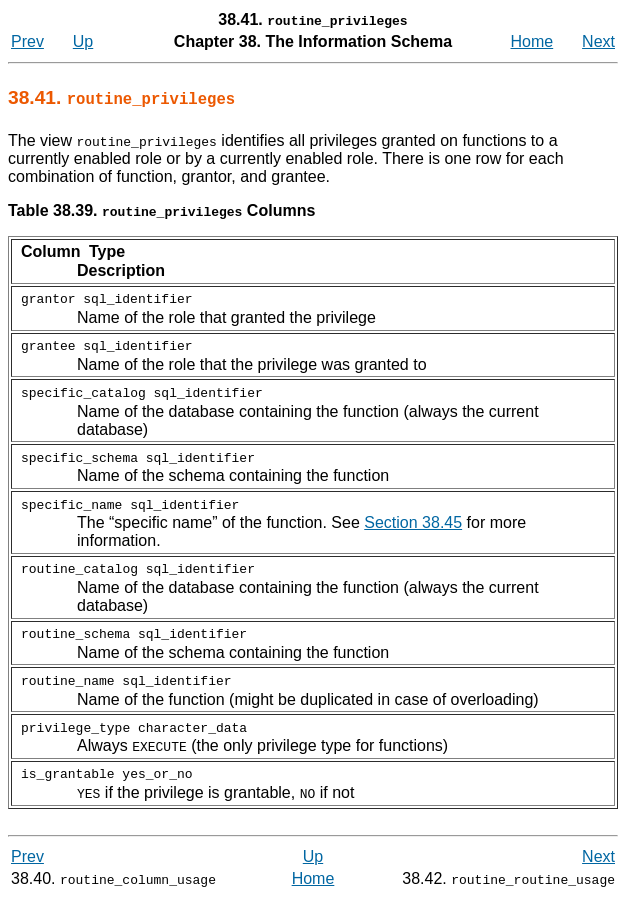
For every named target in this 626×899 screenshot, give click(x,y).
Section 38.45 (413, 522)
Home (532, 41)
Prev (27, 41)
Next (598, 41)
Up (83, 41)
